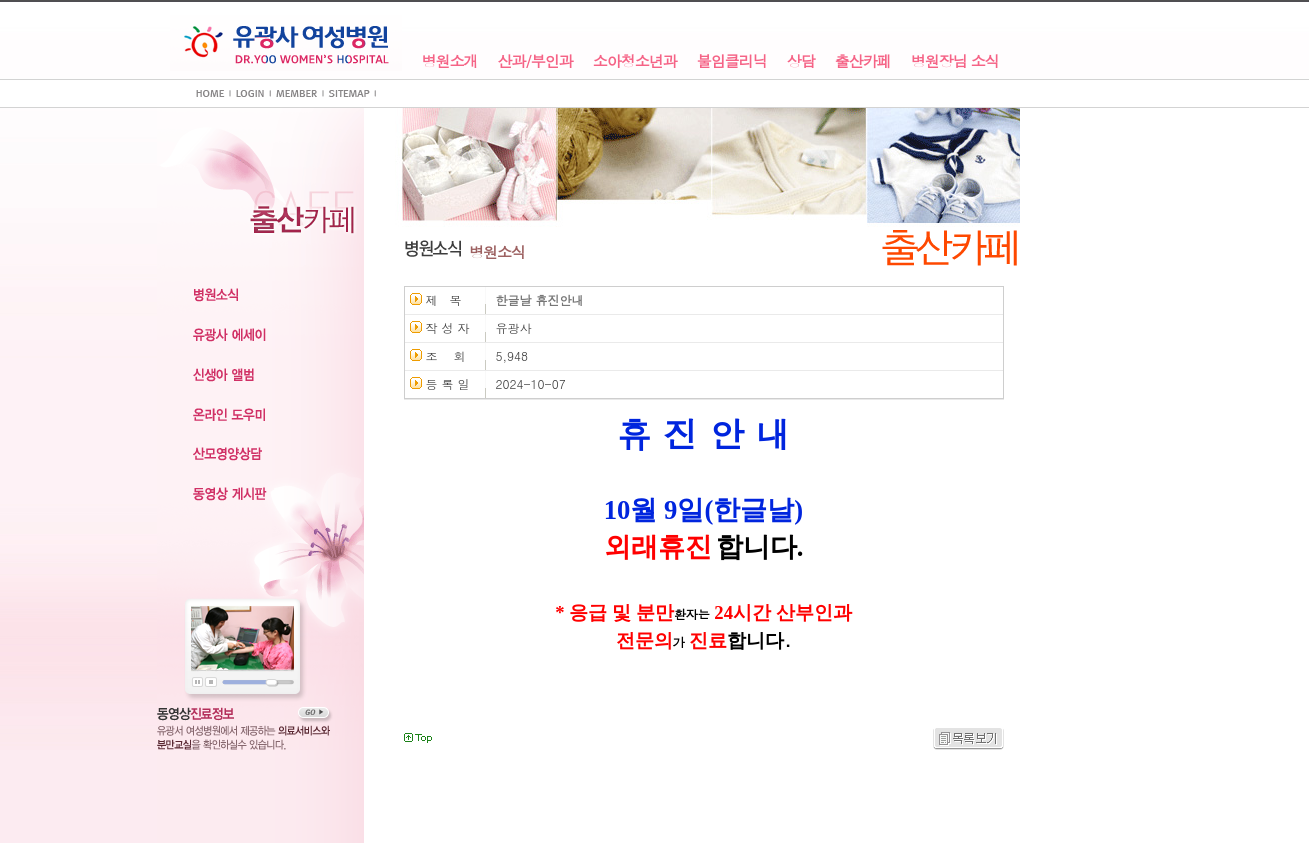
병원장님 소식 (955, 61)
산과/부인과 (535, 61)
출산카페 (863, 61)
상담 (801, 61)
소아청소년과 (635, 61)
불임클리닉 (732, 61)
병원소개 (450, 61)
